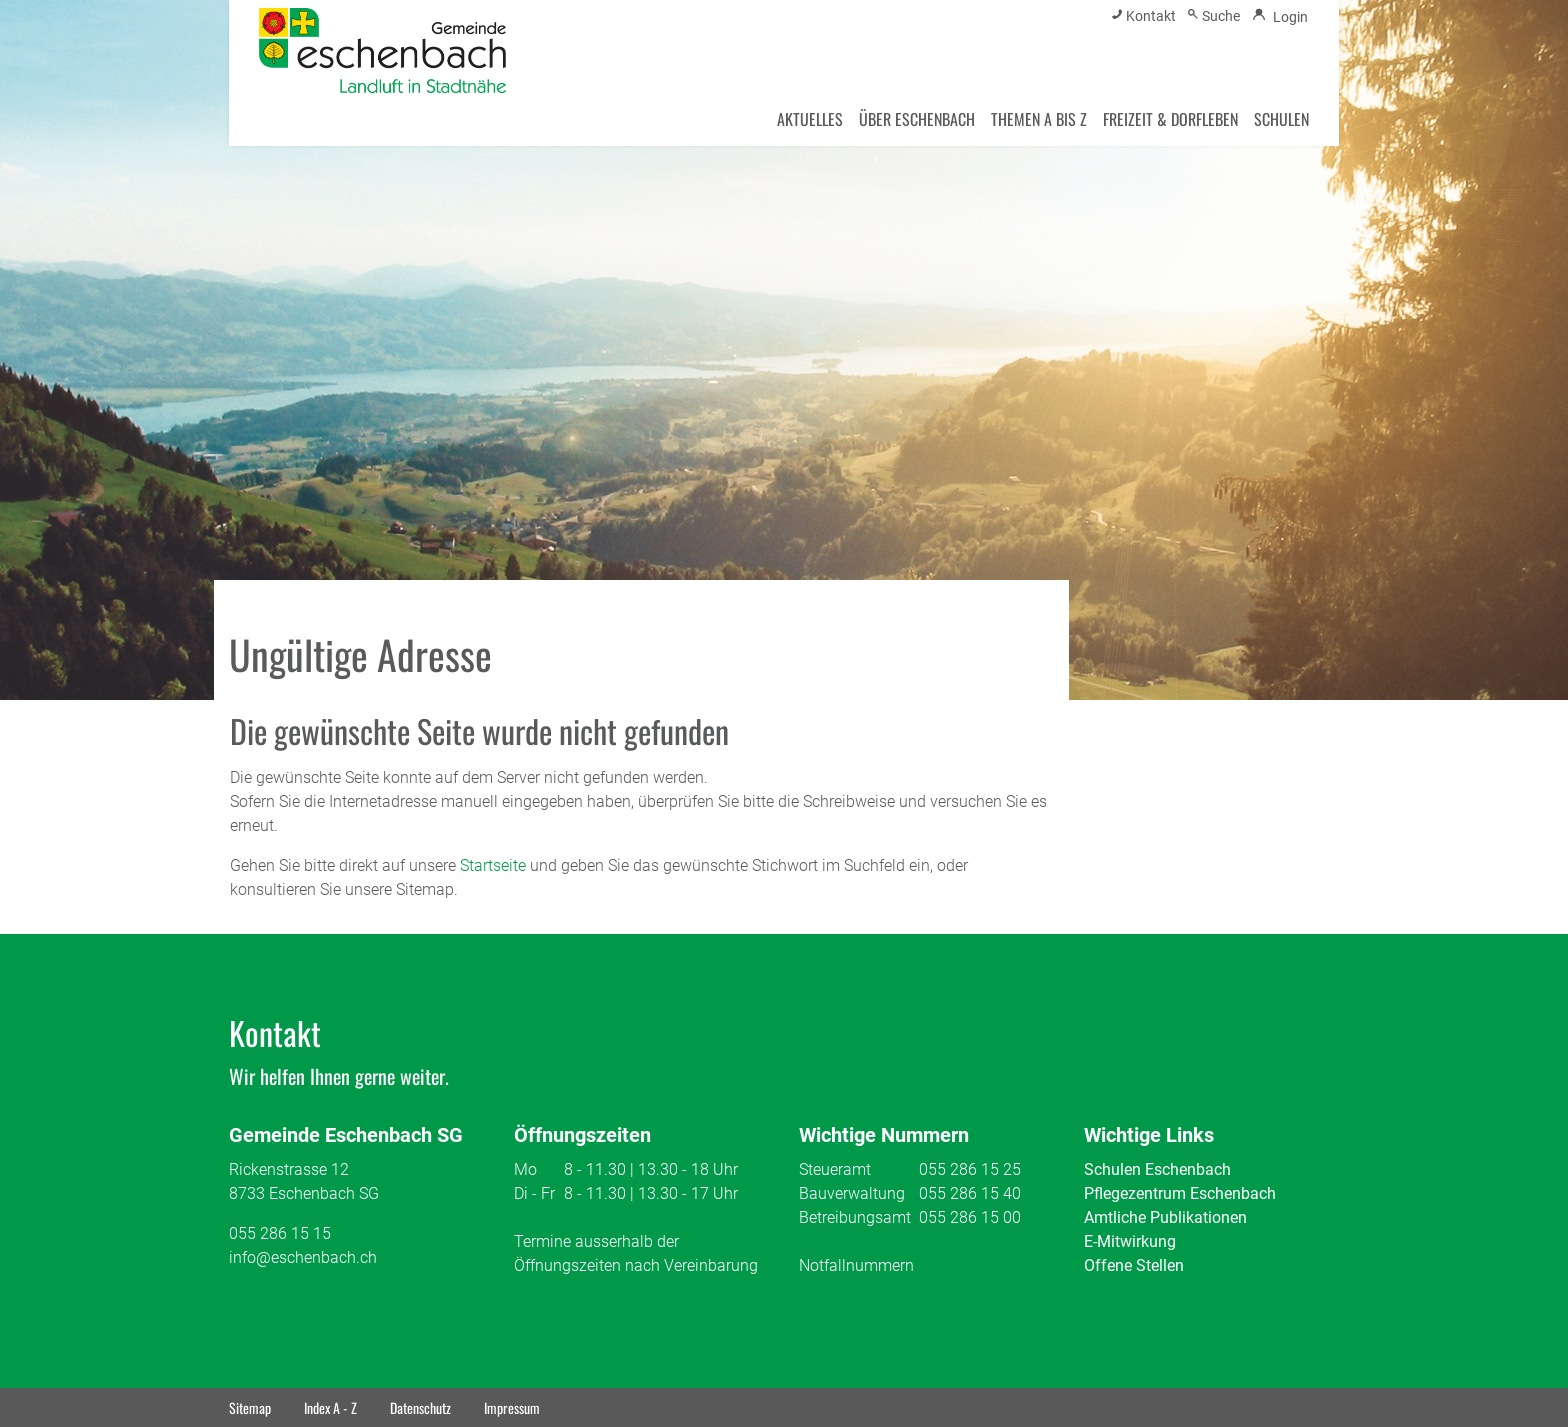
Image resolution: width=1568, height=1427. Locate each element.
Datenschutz (420, 1407)
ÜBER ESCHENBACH (917, 119)
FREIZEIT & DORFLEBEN (1170, 119)
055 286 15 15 (280, 1233)
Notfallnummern (856, 1265)
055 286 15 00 (970, 1217)
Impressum (512, 1407)
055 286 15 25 (970, 1169)
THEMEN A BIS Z (1039, 119)
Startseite (493, 865)
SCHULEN (1281, 119)
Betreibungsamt (855, 1217)
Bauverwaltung (852, 1193)
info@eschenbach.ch (303, 1257)
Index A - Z (330, 1407)
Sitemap (250, 1407)
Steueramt (835, 1169)
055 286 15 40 (970, 1193)
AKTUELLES (810, 119)
